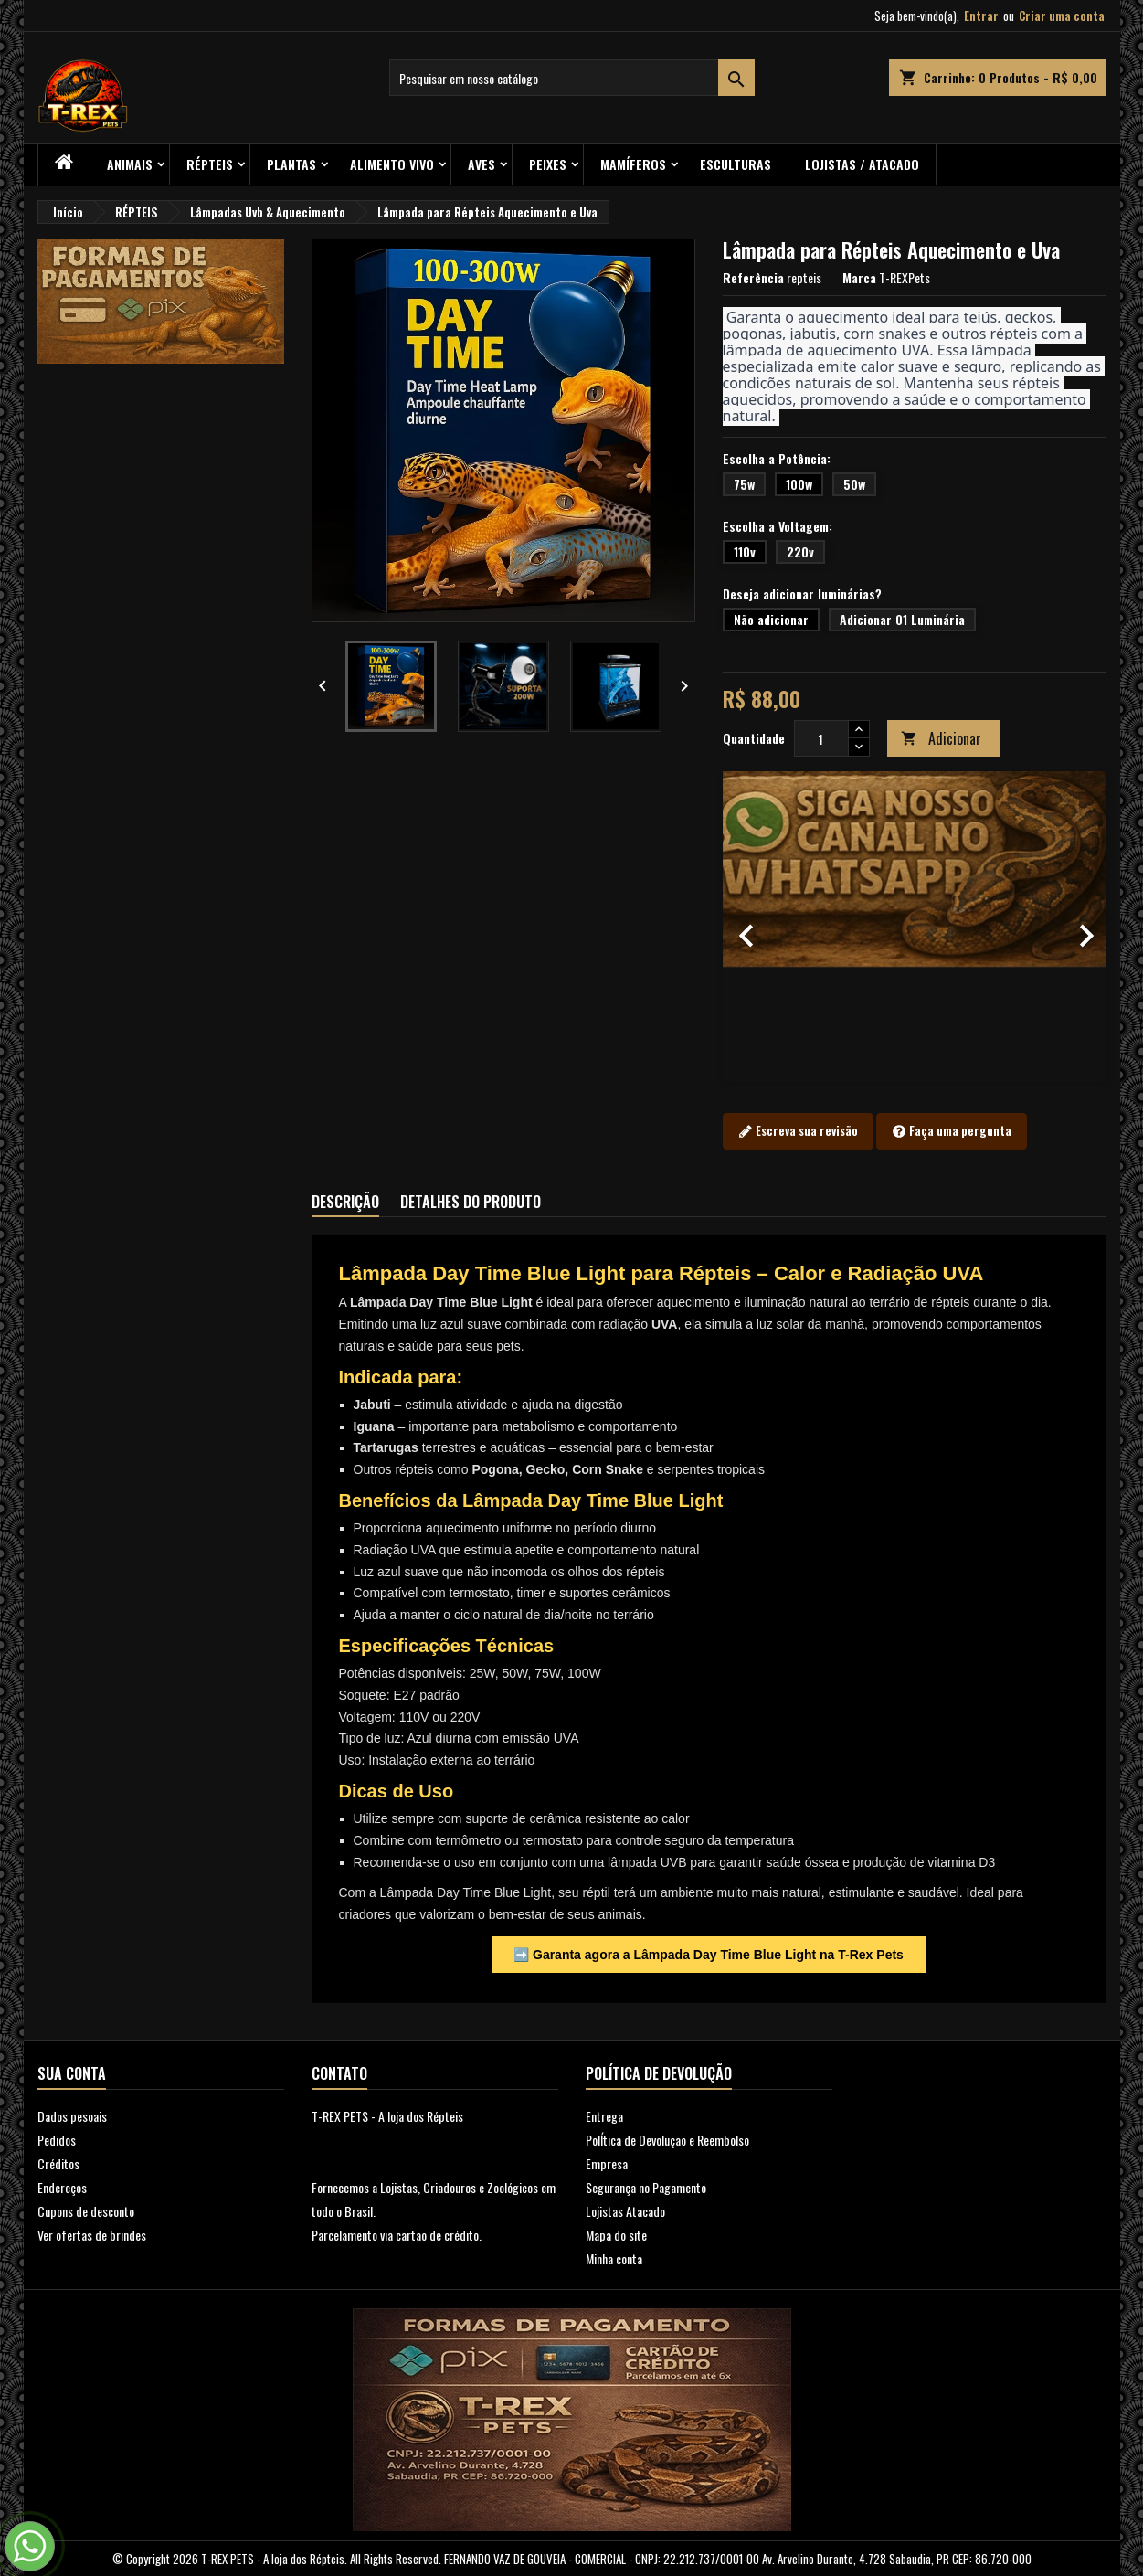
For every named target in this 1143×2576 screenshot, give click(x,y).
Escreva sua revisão (798, 1131)
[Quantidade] (821, 738)
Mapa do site (616, 2234)
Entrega (604, 2115)
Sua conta (71, 2073)
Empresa (607, 2163)
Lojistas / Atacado (862, 164)
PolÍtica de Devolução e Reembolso (667, 2139)
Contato (339, 2073)
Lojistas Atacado (625, 2211)
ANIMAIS (130, 164)
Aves (481, 164)
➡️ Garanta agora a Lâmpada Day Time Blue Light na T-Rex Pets (708, 1954)
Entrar (981, 15)
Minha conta (614, 2258)
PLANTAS (291, 164)
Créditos (58, 2163)
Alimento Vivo (392, 164)
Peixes (547, 164)
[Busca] (572, 77)
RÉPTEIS (209, 164)
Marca (859, 278)
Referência (753, 278)
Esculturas (735, 164)
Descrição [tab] (345, 1202)
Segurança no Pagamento (646, 2187)
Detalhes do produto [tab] (470, 1202)
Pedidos (56, 2139)
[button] (751, 926)
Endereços (62, 2187)
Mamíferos (633, 164)
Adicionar (941, 738)
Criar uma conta (1062, 15)
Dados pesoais (72, 2115)
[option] (914, 926)
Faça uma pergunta (951, 1131)
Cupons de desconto (85, 2211)
